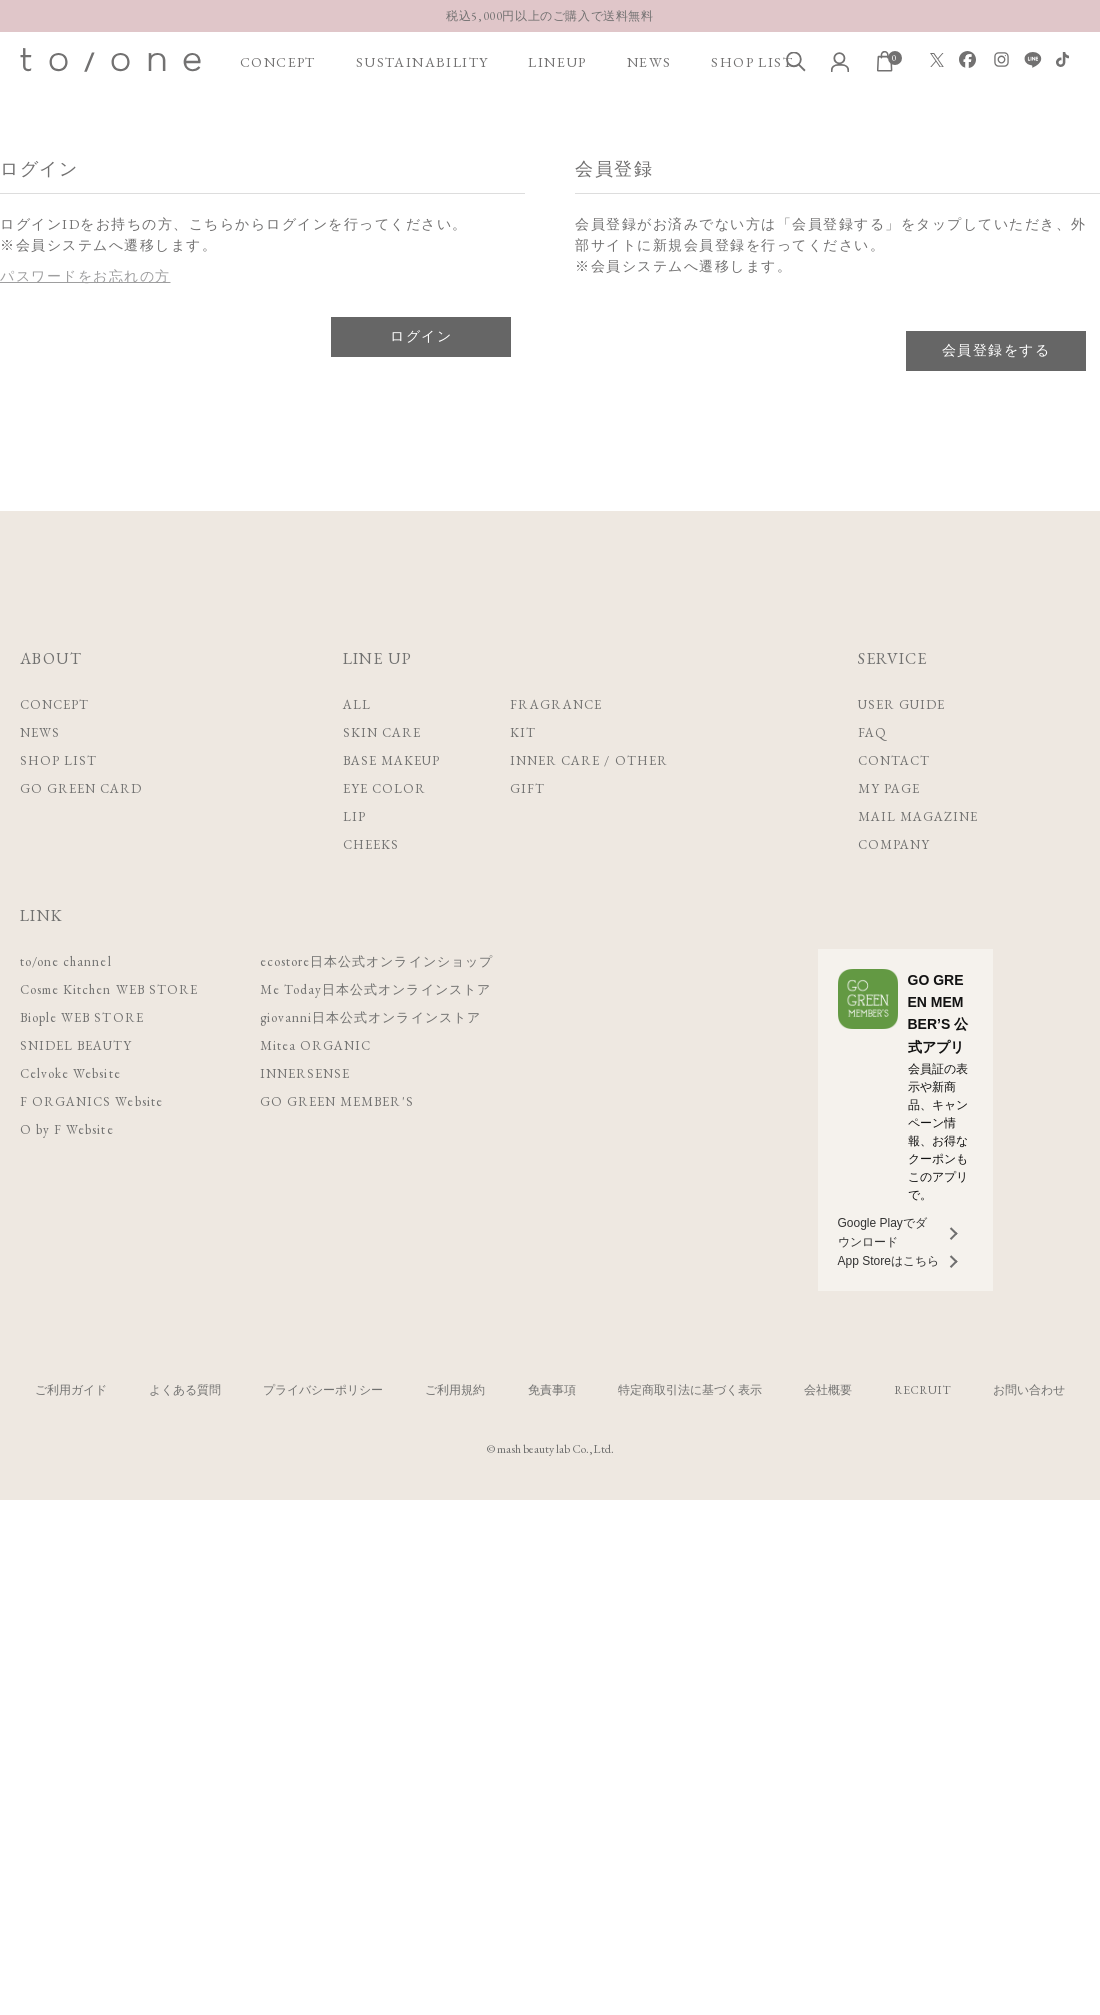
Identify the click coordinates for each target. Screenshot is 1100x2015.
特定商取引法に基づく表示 (690, 1390)
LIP (354, 816)
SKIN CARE (382, 732)
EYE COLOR (384, 788)
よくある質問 (185, 1390)
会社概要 (828, 1390)
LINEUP (557, 62)
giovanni (373, 1017)
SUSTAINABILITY (422, 62)
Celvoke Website (70, 1073)
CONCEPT (278, 62)
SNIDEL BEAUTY (77, 1045)
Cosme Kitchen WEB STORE (110, 989)
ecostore (380, 961)
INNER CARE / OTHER (589, 760)
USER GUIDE (901, 704)
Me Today (378, 989)
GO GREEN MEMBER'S (341, 1101)
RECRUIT (922, 1390)
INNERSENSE (309, 1073)
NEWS (649, 62)
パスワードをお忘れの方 (85, 276)
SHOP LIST (752, 62)
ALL (357, 704)
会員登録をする (996, 350)
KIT (523, 732)
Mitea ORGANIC (318, 1045)
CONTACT (894, 760)
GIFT (527, 788)
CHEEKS (371, 844)
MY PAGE (889, 788)
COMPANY (894, 844)
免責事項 (552, 1390)
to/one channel (67, 961)
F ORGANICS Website (91, 1101)
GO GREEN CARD (81, 788)
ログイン (421, 336)
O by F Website (66, 1129)
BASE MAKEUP (391, 760)
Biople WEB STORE (83, 1017)
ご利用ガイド (71, 1390)
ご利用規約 (455, 1390)
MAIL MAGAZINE (918, 816)
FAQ (872, 732)
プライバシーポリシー (323, 1390)
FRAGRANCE (556, 704)
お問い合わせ (1029, 1390)
